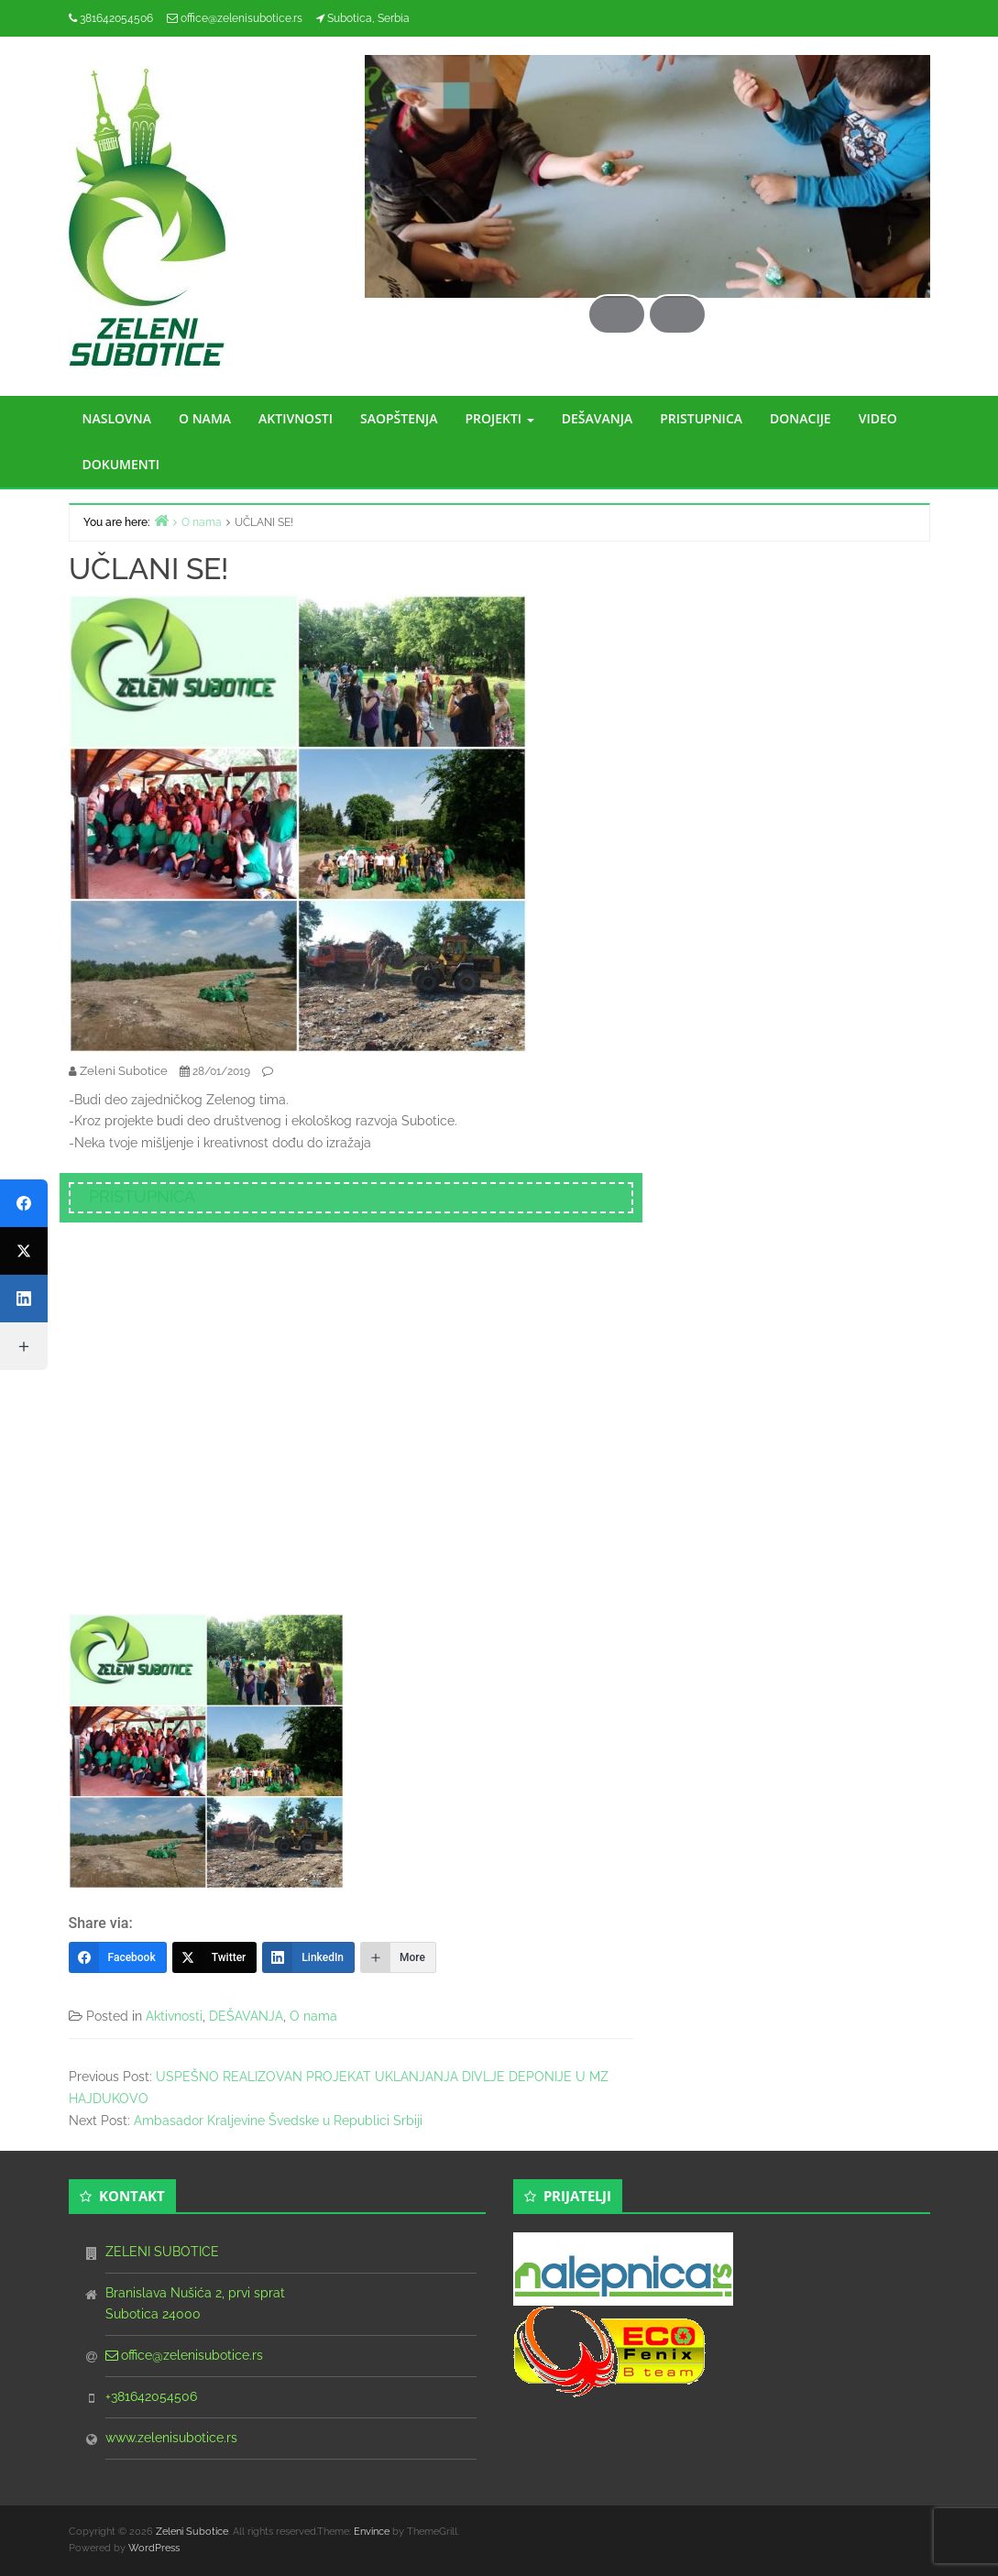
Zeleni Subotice (192, 2532)
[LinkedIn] (308, 1957)
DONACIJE (800, 418)
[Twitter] (215, 1957)
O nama (313, 2016)
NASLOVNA (117, 418)
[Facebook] (118, 1957)
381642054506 (116, 18)
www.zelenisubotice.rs (171, 2437)
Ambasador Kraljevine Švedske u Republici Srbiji (278, 2120)
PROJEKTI (499, 418)
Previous (607, 245)
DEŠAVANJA (597, 418)
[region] (647, 194)
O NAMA (205, 418)
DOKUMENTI (120, 464)
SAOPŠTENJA (398, 418)
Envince (371, 2532)
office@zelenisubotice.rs (241, 18)
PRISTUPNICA (701, 418)
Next (686, 245)
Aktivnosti (174, 2016)
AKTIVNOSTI (295, 418)
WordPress (154, 2548)
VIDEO (878, 418)
